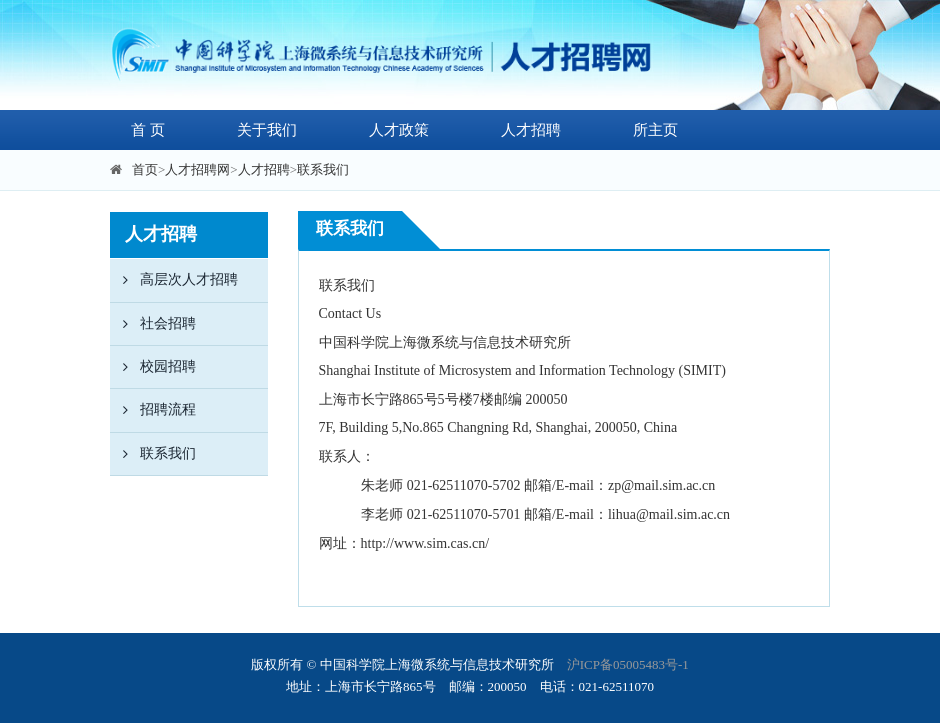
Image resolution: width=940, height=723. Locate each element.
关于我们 (267, 130)
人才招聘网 (197, 169)
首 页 (148, 130)
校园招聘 (153, 367)
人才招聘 (531, 130)
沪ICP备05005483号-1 (628, 664)
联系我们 (323, 169)
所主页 (655, 130)
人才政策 (399, 130)
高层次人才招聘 (174, 280)
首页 (145, 169)
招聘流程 (153, 410)
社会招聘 (153, 324)
